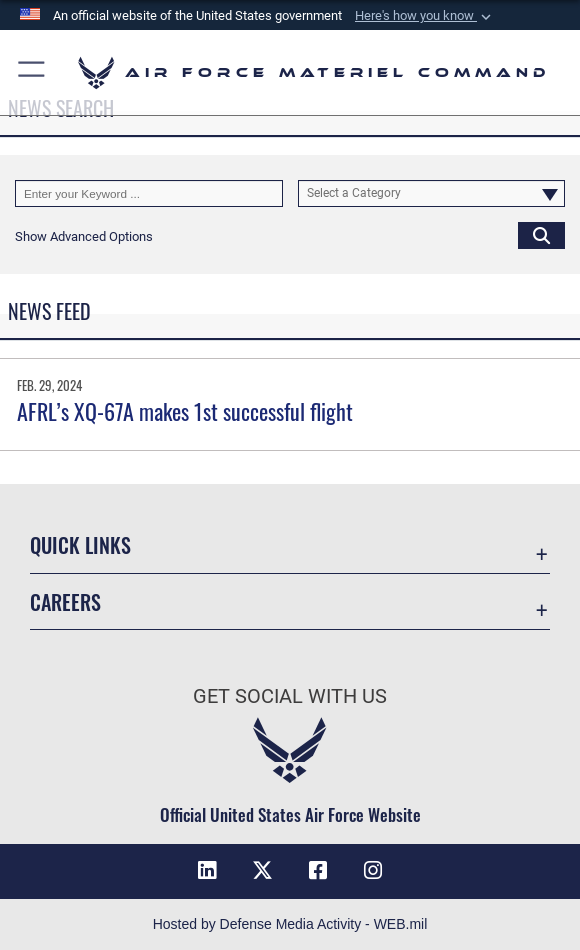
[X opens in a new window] (262, 871)
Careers (65, 602)
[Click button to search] (541, 235)
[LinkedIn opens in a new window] (207, 871)
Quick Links (80, 545)
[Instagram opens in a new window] (373, 871)
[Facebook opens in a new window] (318, 871)
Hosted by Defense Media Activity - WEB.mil (290, 924)
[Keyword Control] (149, 193)
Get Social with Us (290, 696)
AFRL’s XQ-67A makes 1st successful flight (185, 411)
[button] (425, 16)
